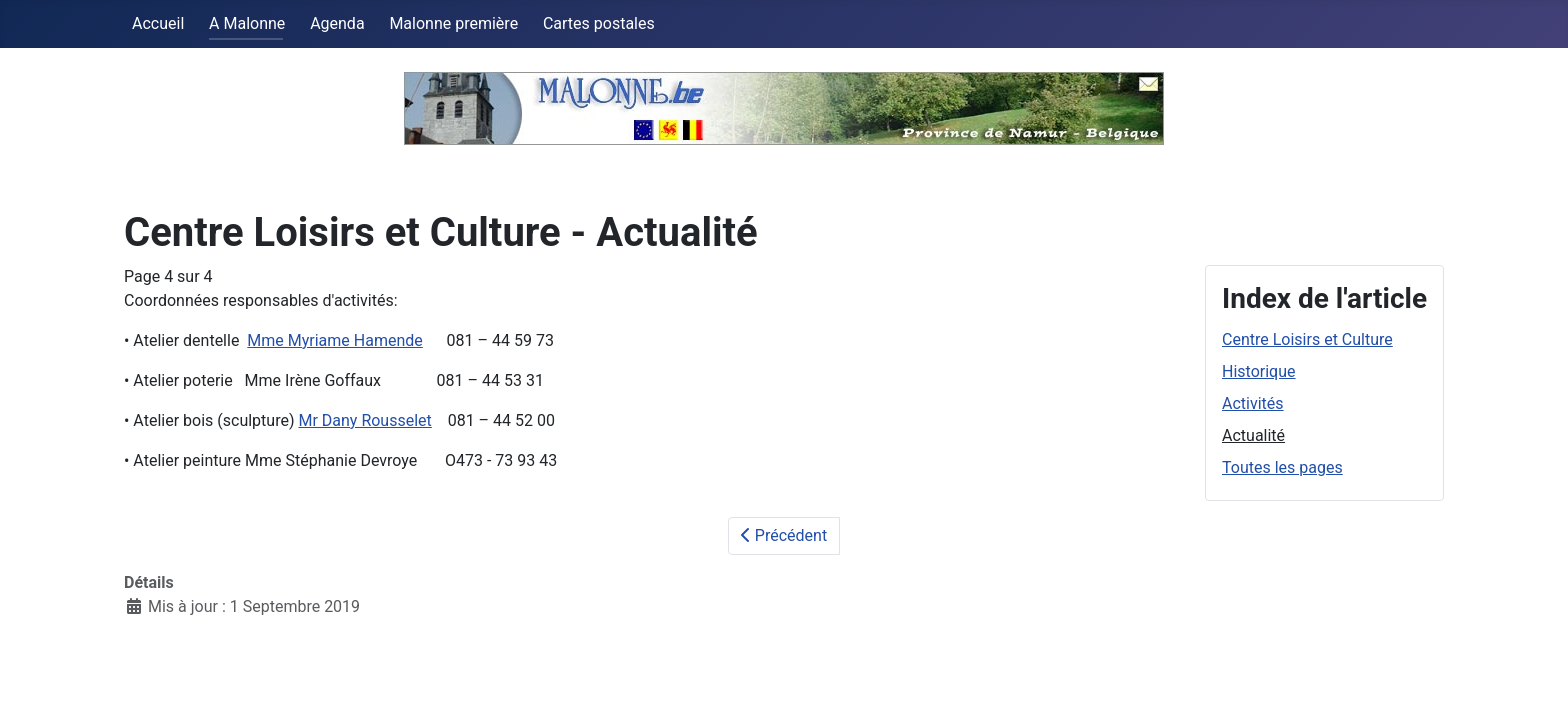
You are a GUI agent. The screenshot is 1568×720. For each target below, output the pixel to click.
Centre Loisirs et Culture (1307, 339)
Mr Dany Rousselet (364, 420)
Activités (1253, 403)
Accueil (158, 23)
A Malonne (247, 23)
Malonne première (453, 23)
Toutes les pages (1282, 467)
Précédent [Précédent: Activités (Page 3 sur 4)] (784, 535)
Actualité (1253, 435)
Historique (1258, 371)
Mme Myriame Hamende (334, 340)
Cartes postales (599, 23)
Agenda (337, 23)
